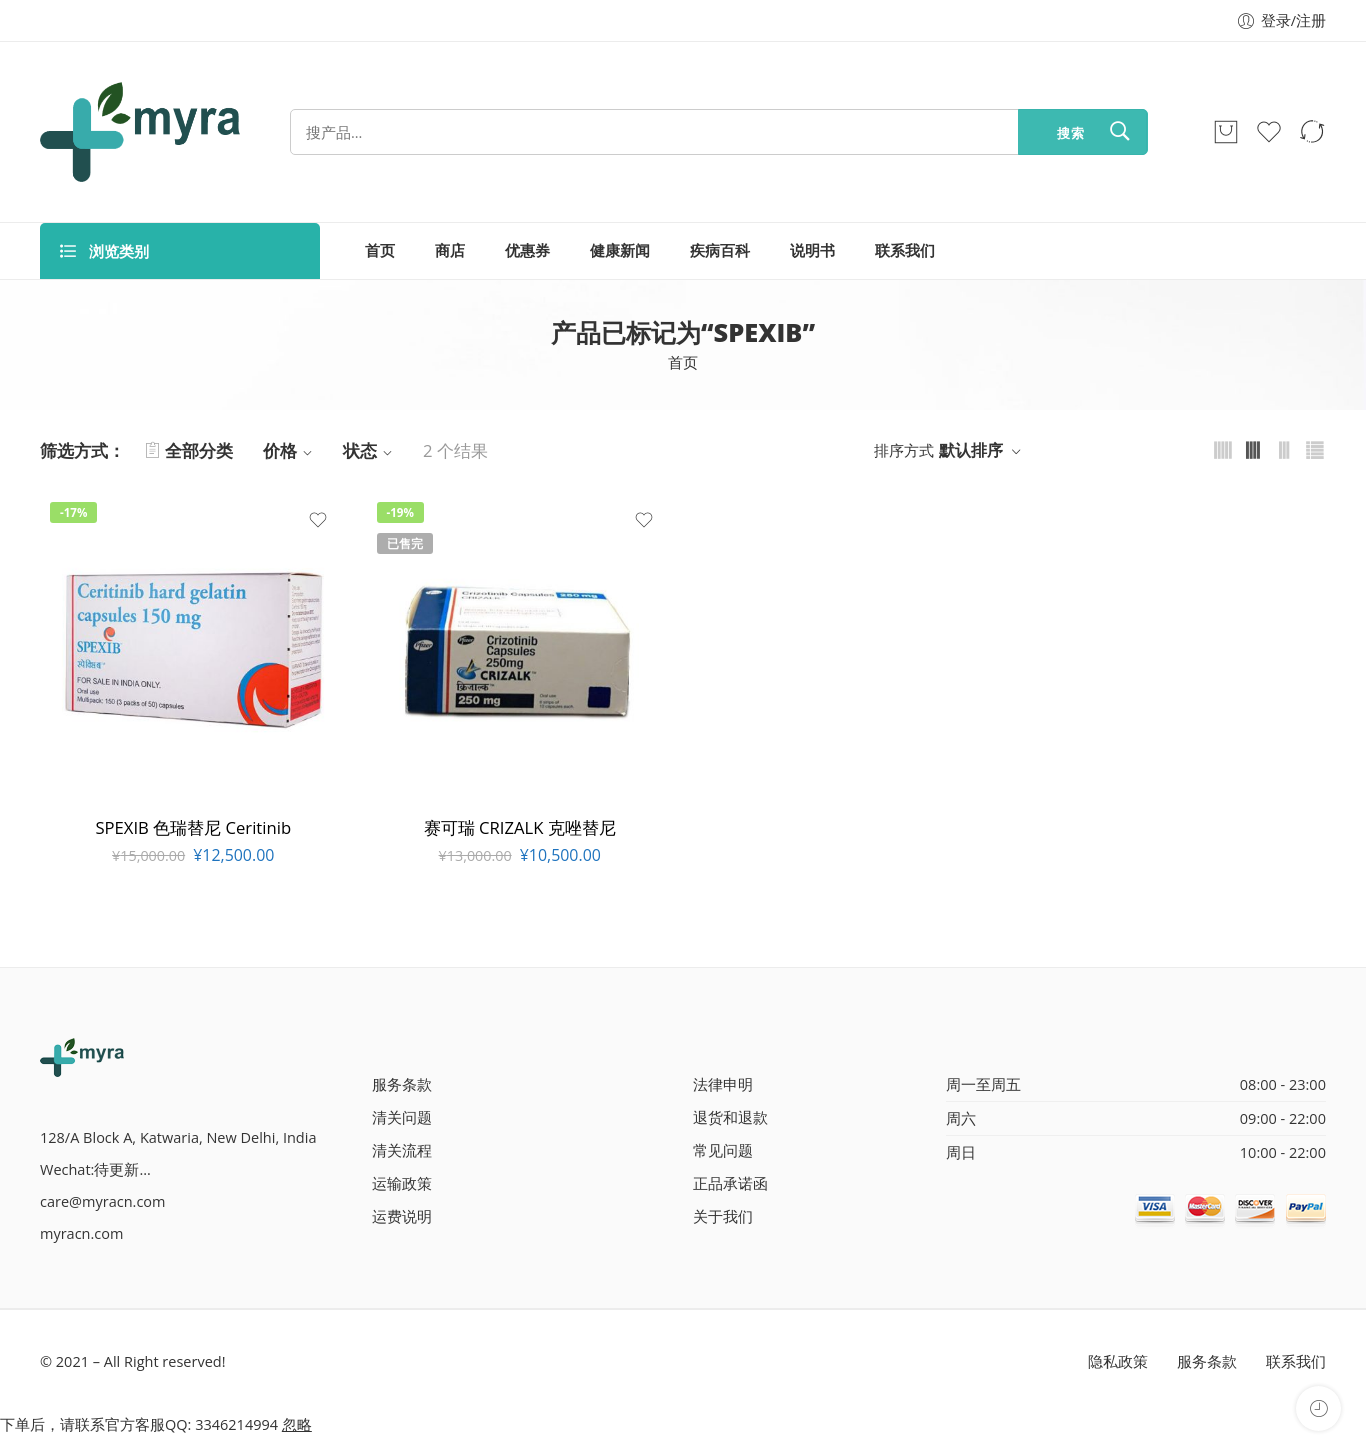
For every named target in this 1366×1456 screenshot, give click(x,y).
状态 (370, 450)
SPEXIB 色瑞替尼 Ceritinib (193, 827)
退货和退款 (730, 1117)
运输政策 (402, 1183)
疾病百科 (720, 250)
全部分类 (189, 450)
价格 (290, 450)
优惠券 (527, 250)
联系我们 (905, 250)
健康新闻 (620, 250)
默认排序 (971, 450)
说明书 (812, 250)
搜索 (1071, 133)
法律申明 (723, 1084)
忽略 (297, 1424)
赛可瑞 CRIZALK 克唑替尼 (520, 827)
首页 (380, 250)
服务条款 (402, 1084)
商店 (450, 250)
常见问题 (723, 1150)
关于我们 (723, 1216)
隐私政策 (1118, 1361)
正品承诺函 (730, 1183)
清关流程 (402, 1150)
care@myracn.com (102, 1201)
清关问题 (402, 1117)
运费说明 (402, 1216)
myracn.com (81, 1233)
